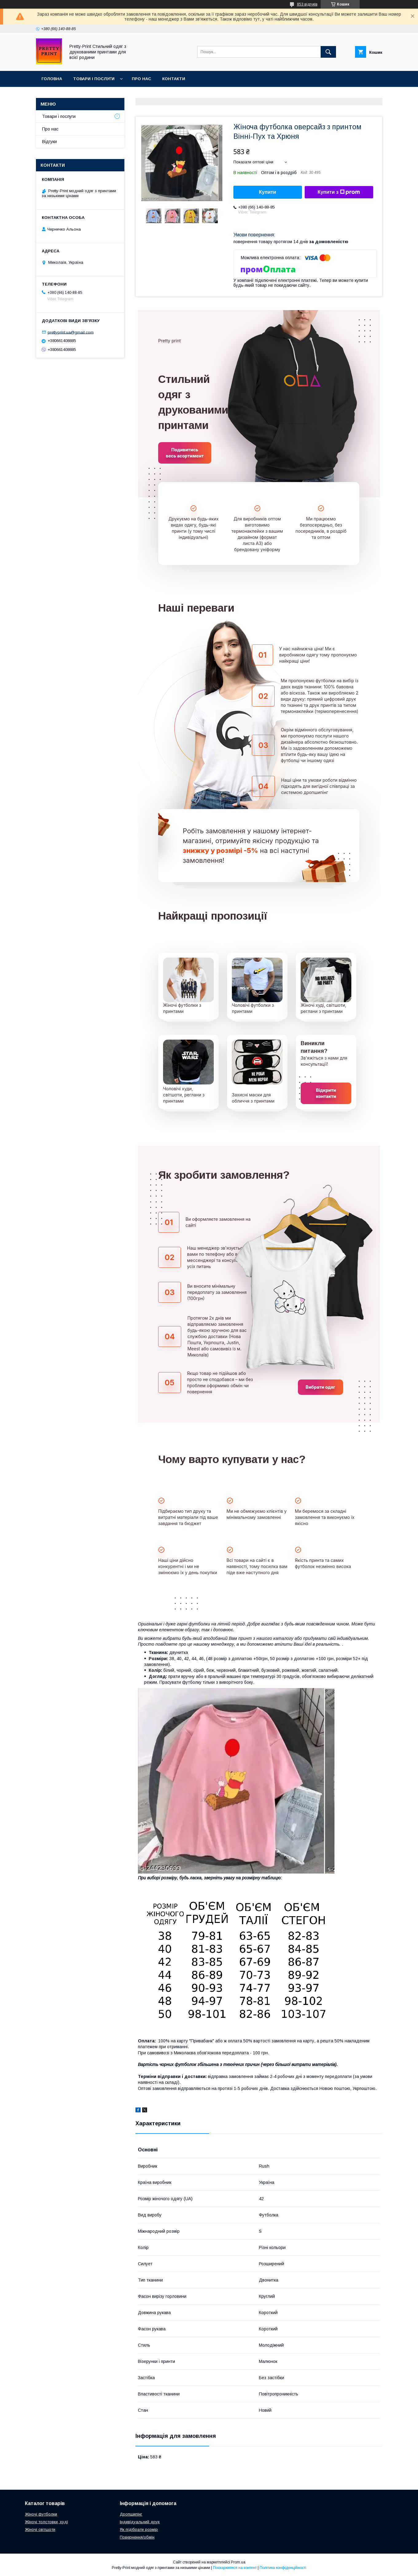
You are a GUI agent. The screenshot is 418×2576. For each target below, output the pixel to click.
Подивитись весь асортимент (185, 452)
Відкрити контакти (326, 1093)
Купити (267, 192)
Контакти (173, 78)
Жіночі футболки (41, 2514)
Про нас (141, 78)
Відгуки (49, 141)
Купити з (339, 192)
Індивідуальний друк (140, 2522)
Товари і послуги (94, 78)
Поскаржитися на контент (235, 2568)
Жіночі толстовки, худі (46, 2522)
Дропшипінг (131, 2514)
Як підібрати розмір (139, 2529)
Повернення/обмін (137, 2537)
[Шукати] (328, 52)
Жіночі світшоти (40, 2529)
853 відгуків (307, 4)
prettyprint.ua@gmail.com (71, 332)
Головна (51, 78)
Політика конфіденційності (283, 2568)
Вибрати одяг (320, 1387)
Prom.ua (238, 2562)
